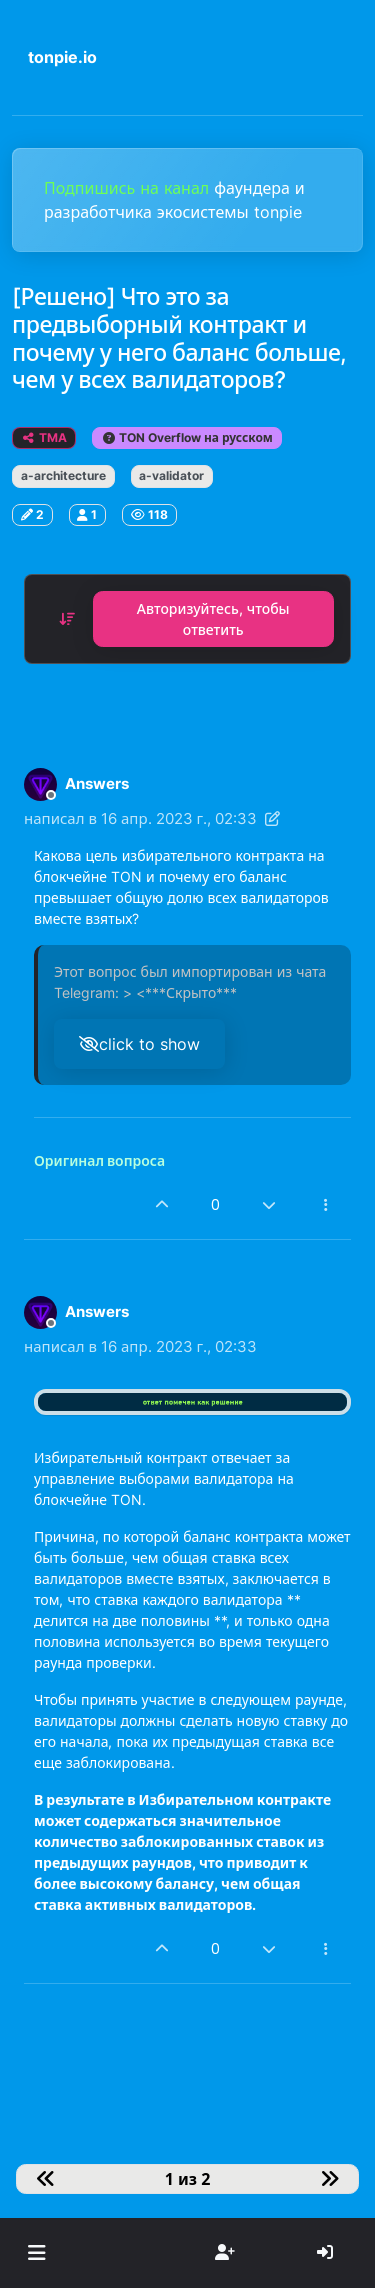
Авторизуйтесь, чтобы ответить (213, 619)
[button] (36, 2253)
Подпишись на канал (129, 188)
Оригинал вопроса (99, 1160)
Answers (97, 783)
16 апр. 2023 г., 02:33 (179, 818)
